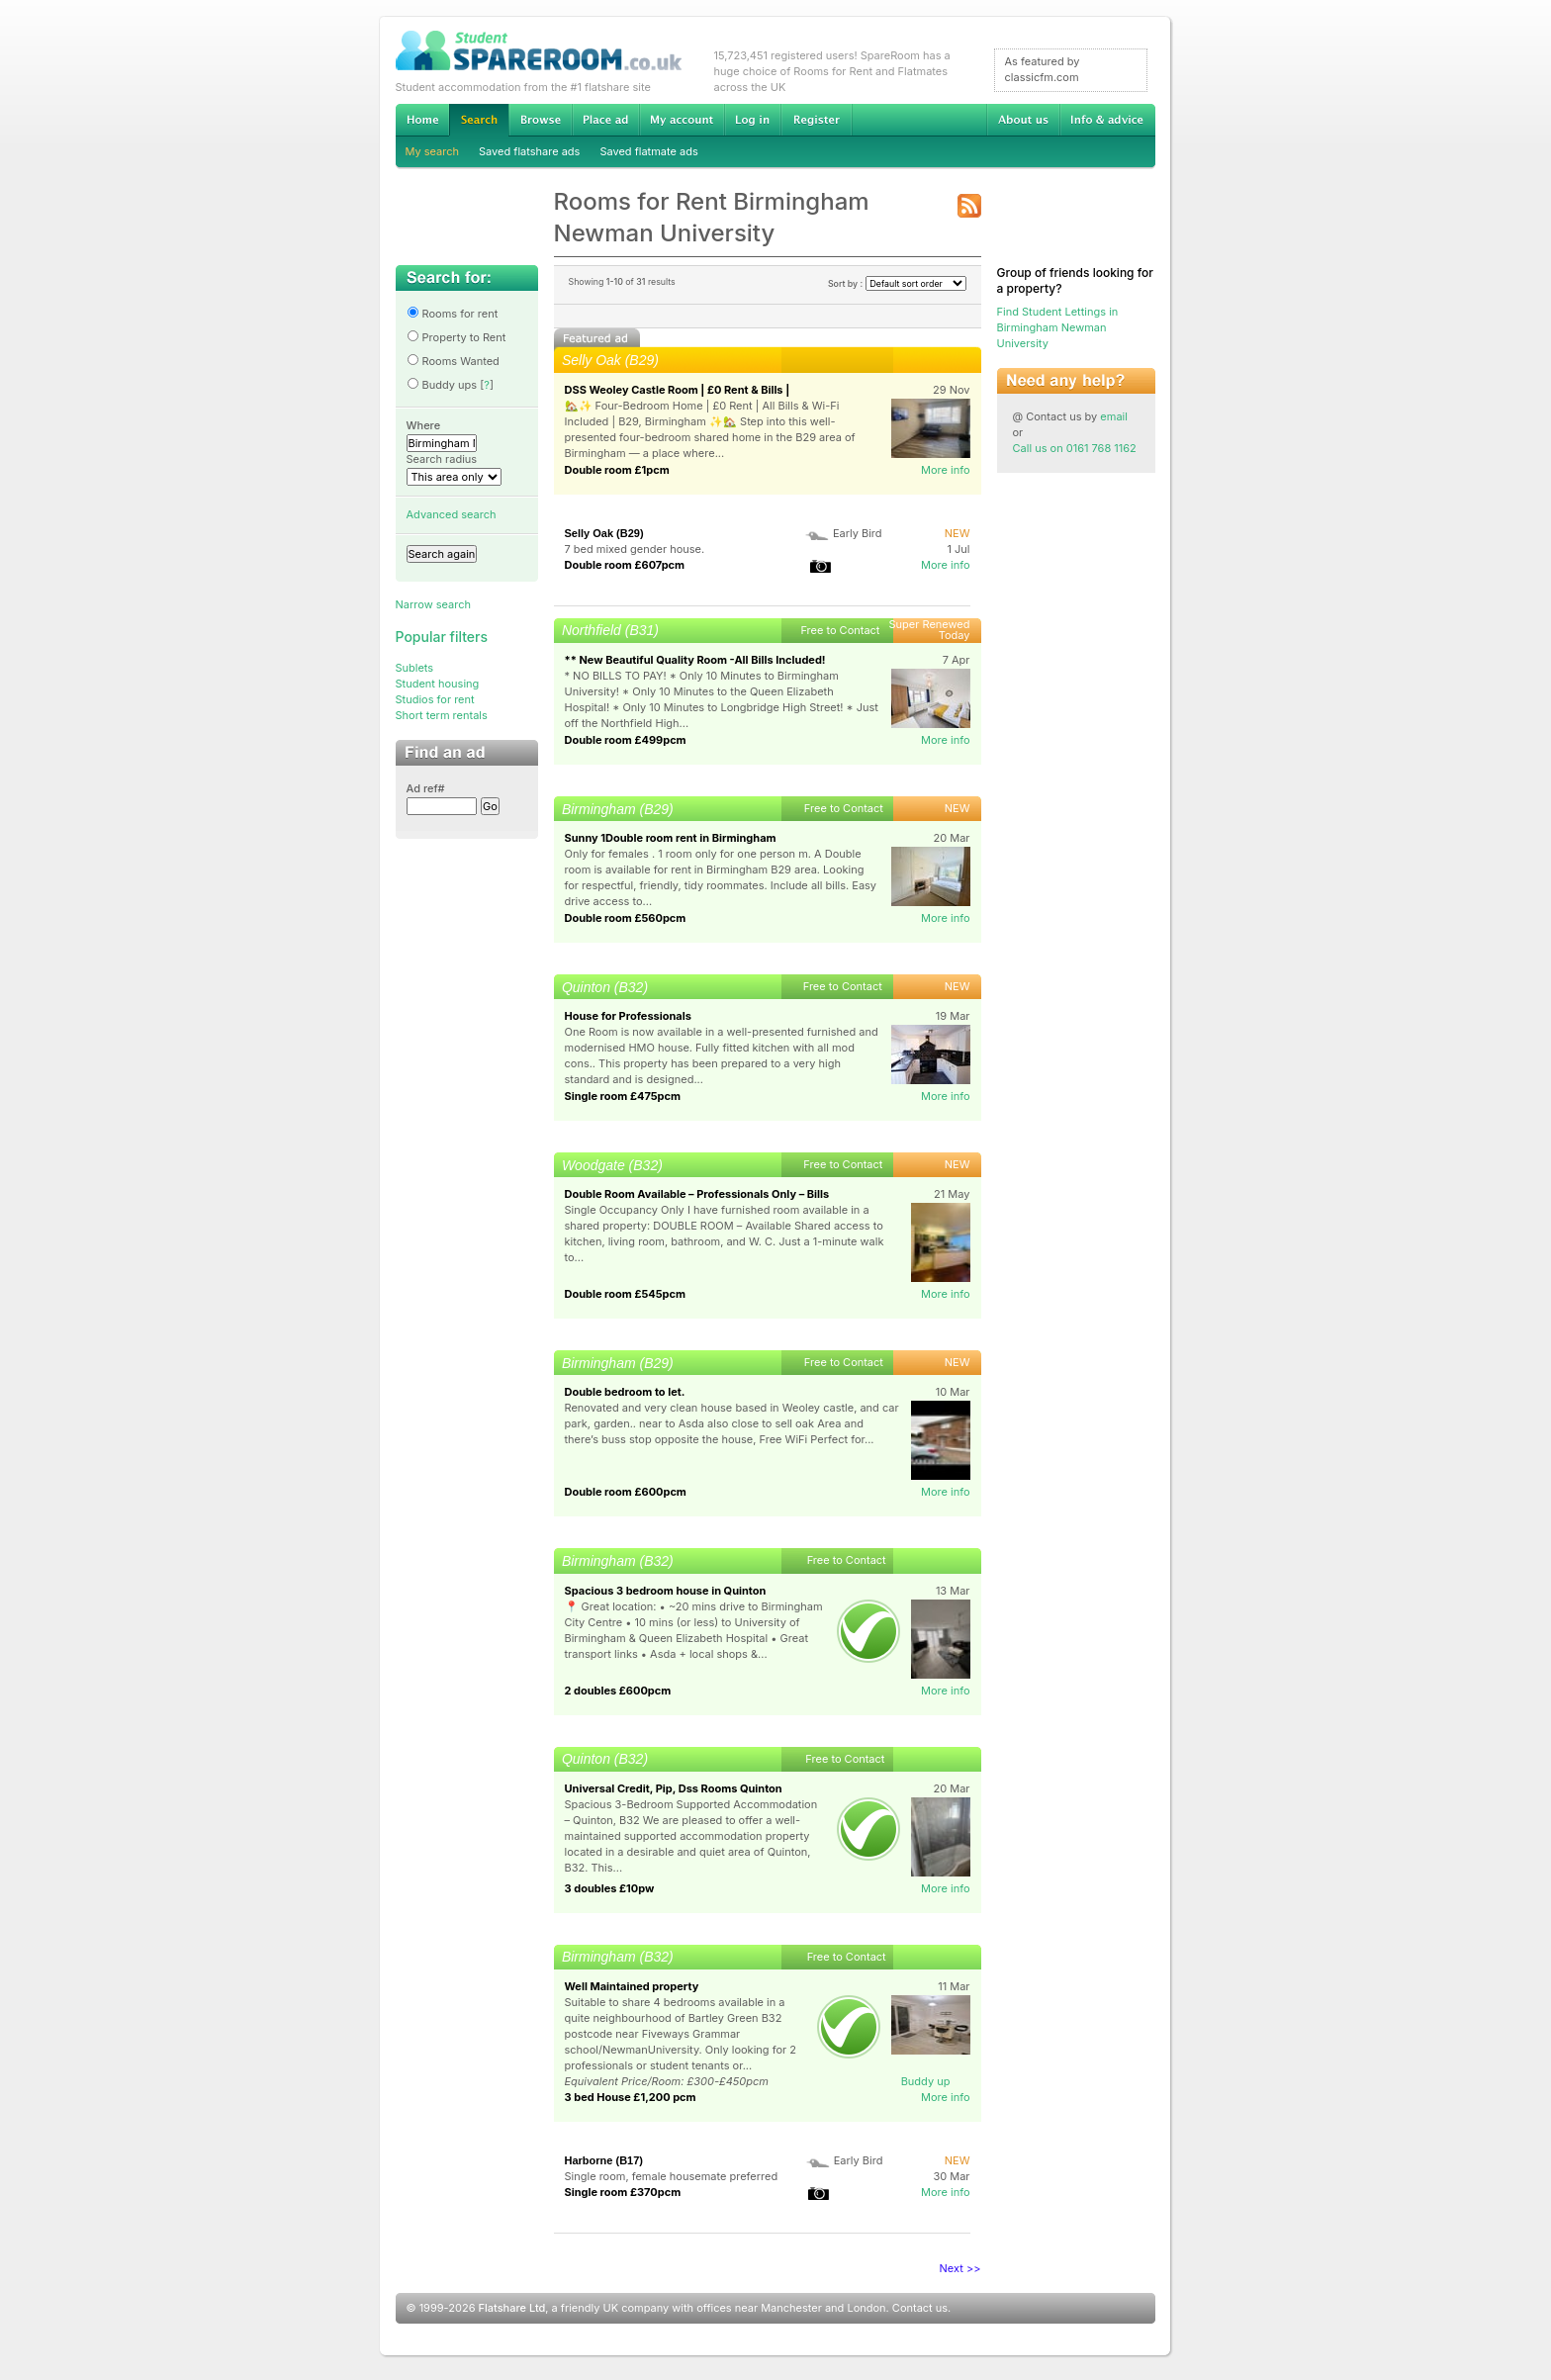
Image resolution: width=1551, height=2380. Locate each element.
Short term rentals (442, 715)
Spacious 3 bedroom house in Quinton (666, 1591)
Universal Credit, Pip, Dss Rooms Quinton (673, 1788)
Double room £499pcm (625, 740)
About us (1022, 120)
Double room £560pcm (625, 918)
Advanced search (452, 514)
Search (478, 120)
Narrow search (433, 604)
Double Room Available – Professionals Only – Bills (697, 1194)
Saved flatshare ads (529, 151)
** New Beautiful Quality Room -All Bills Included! (695, 660)
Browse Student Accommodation (540, 120)
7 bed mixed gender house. (635, 549)
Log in (752, 120)
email (1114, 416)
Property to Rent (456, 337)
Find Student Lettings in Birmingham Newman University (1058, 327)
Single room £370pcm (623, 2192)
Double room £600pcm (625, 1492)
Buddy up (926, 2081)
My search (433, 151)
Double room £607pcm (625, 565)
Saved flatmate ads (648, 151)
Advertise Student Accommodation (605, 120)
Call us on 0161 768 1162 (1075, 448)
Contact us (920, 2308)
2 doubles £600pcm (618, 1690)
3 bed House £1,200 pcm (630, 2097)
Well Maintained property (632, 1986)
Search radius (442, 459)
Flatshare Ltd (512, 2308)
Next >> (960, 2268)
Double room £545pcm (625, 1294)
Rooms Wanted (453, 361)
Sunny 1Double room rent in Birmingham (670, 838)
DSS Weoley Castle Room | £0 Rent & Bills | (677, 390)
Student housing (438, 683)
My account (681, 120)
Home (422, 120)
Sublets (415, 668)
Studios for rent (435, 699)
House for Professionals (628, 1016)
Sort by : (897, 283)
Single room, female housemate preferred (671, 2176)
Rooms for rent (453, 313)
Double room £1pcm (617, 470)
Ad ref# (426, 788)
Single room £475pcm (623, 1096)
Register (816, 120)
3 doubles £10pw (610, 1888)
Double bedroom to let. (625, 1392)
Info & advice (1107, 120)
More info (945, 470)
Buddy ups (442, 385)
